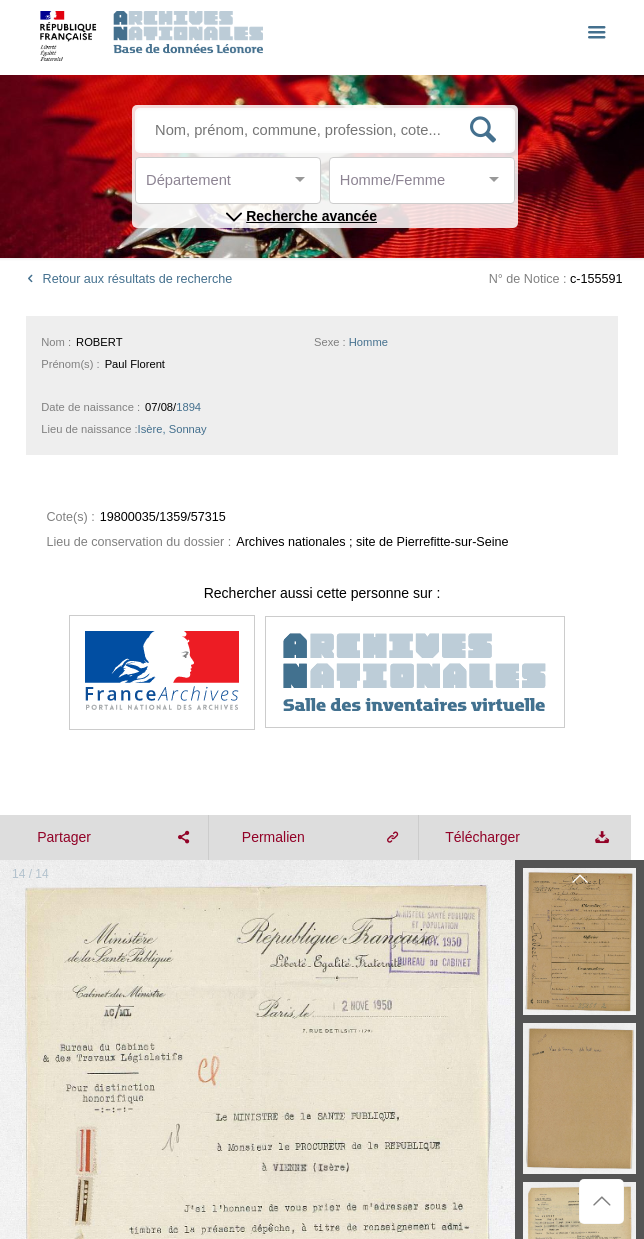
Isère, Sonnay (172, 429)
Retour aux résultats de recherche (126, 279)
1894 (188, 407)
